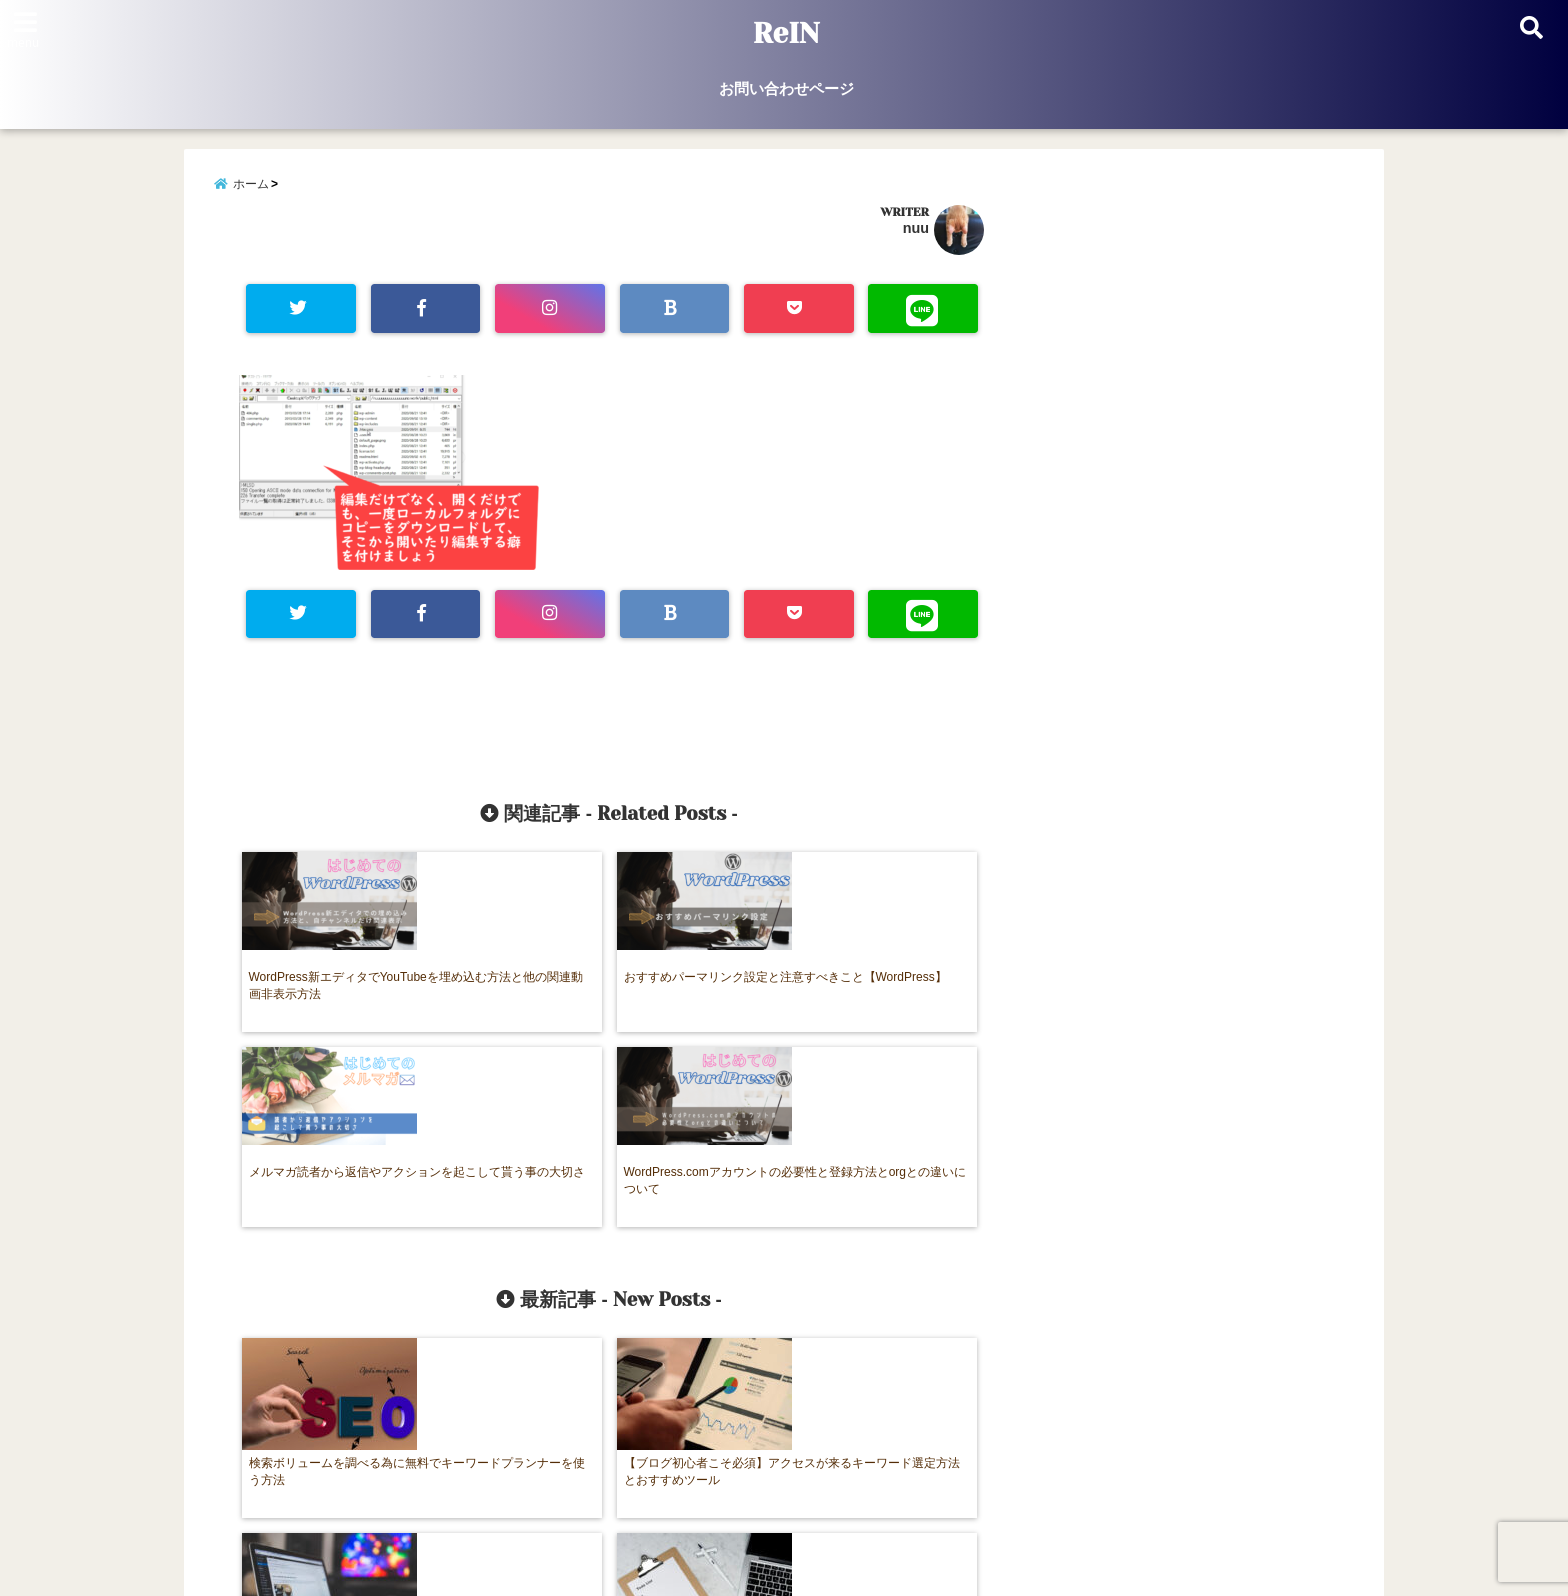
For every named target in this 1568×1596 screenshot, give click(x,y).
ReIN (786, 34)
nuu (916, 234)
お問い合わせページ (786, 88)
